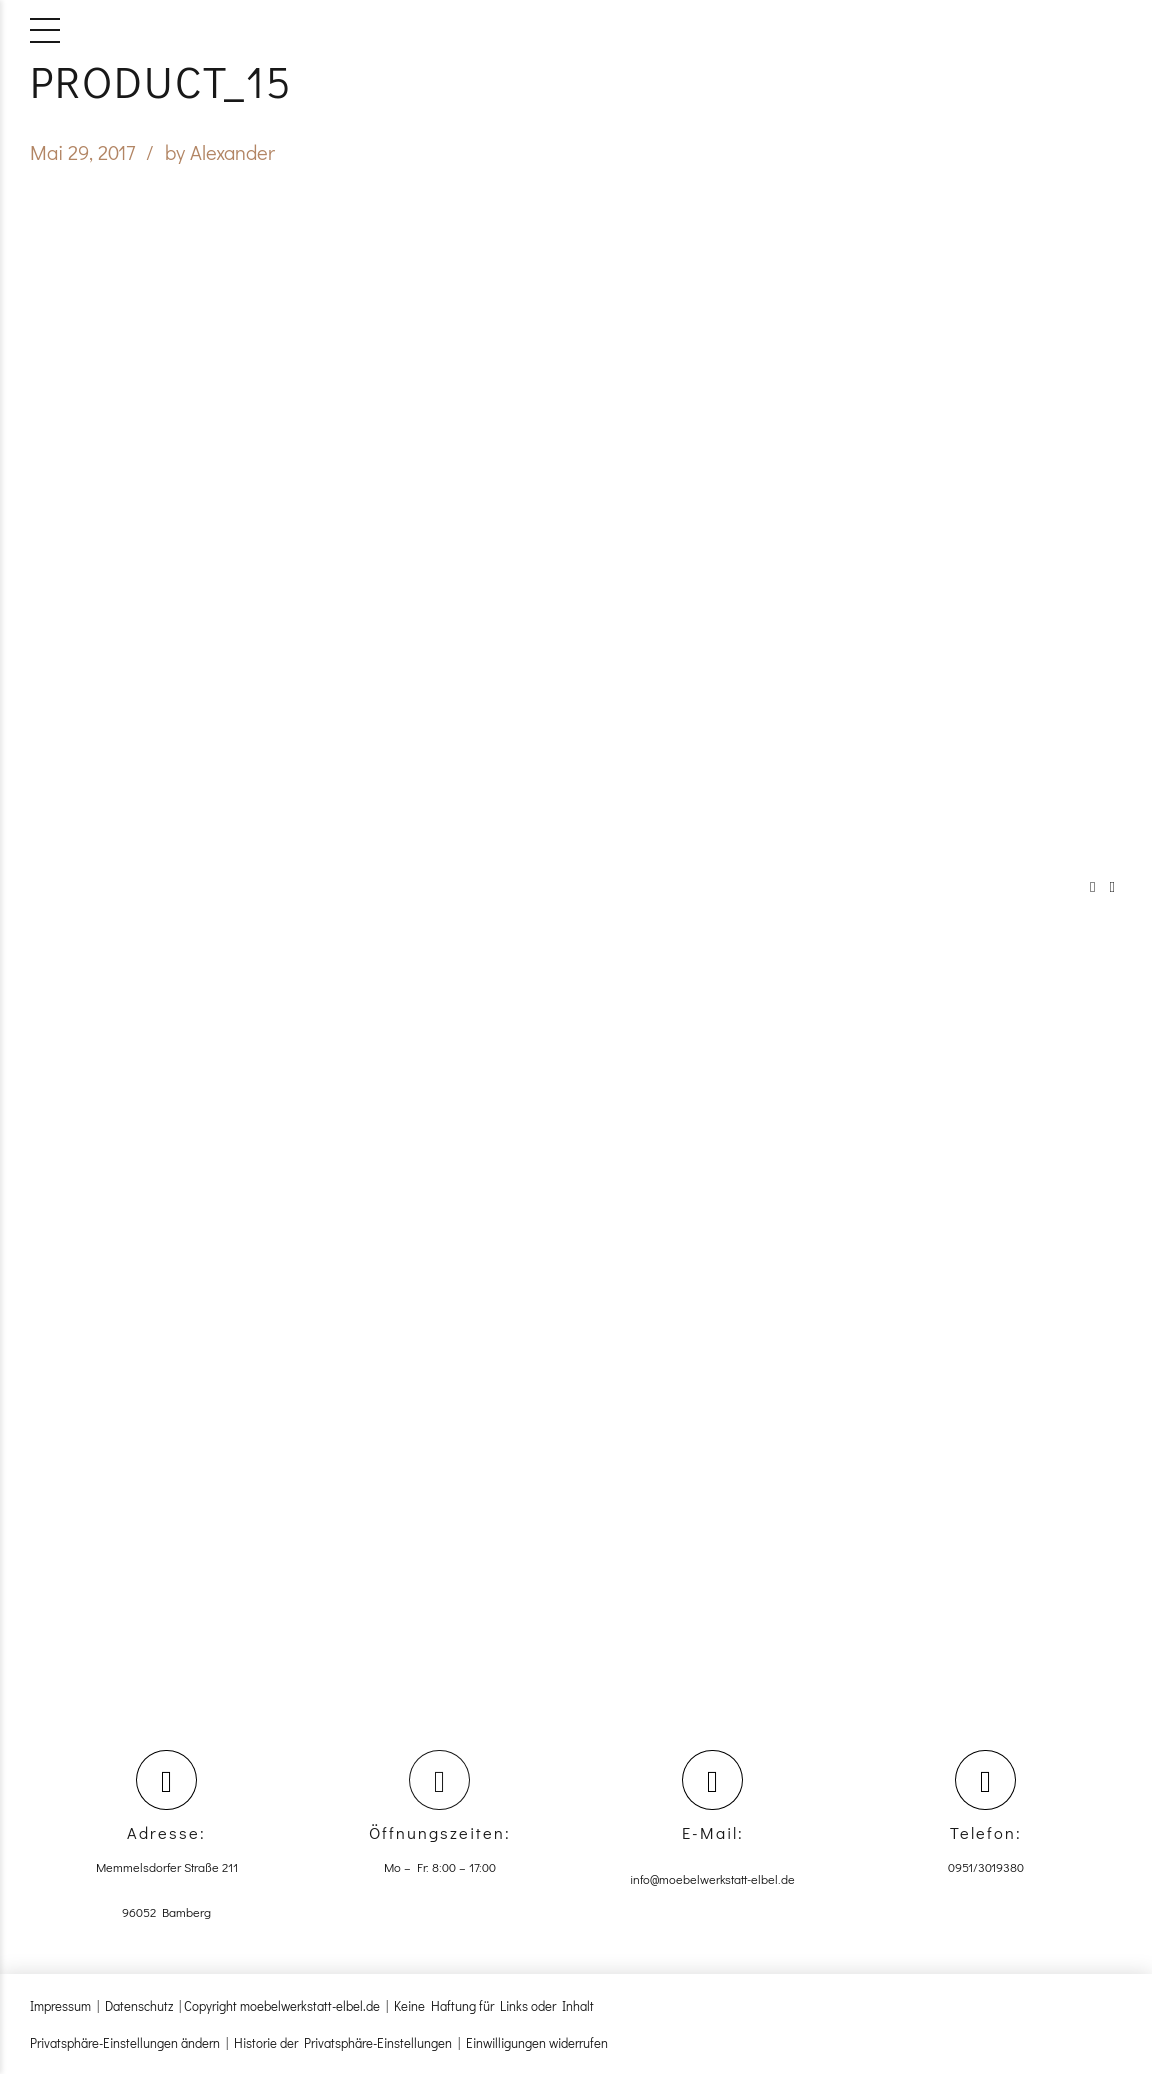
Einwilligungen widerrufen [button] (537, 2042)
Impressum (60, 2005)
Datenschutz (139, 2005)
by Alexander (220, 152)
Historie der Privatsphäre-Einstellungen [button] (343, 2042)
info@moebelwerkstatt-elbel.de (712, 1879)
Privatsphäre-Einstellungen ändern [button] (125, 2042)
